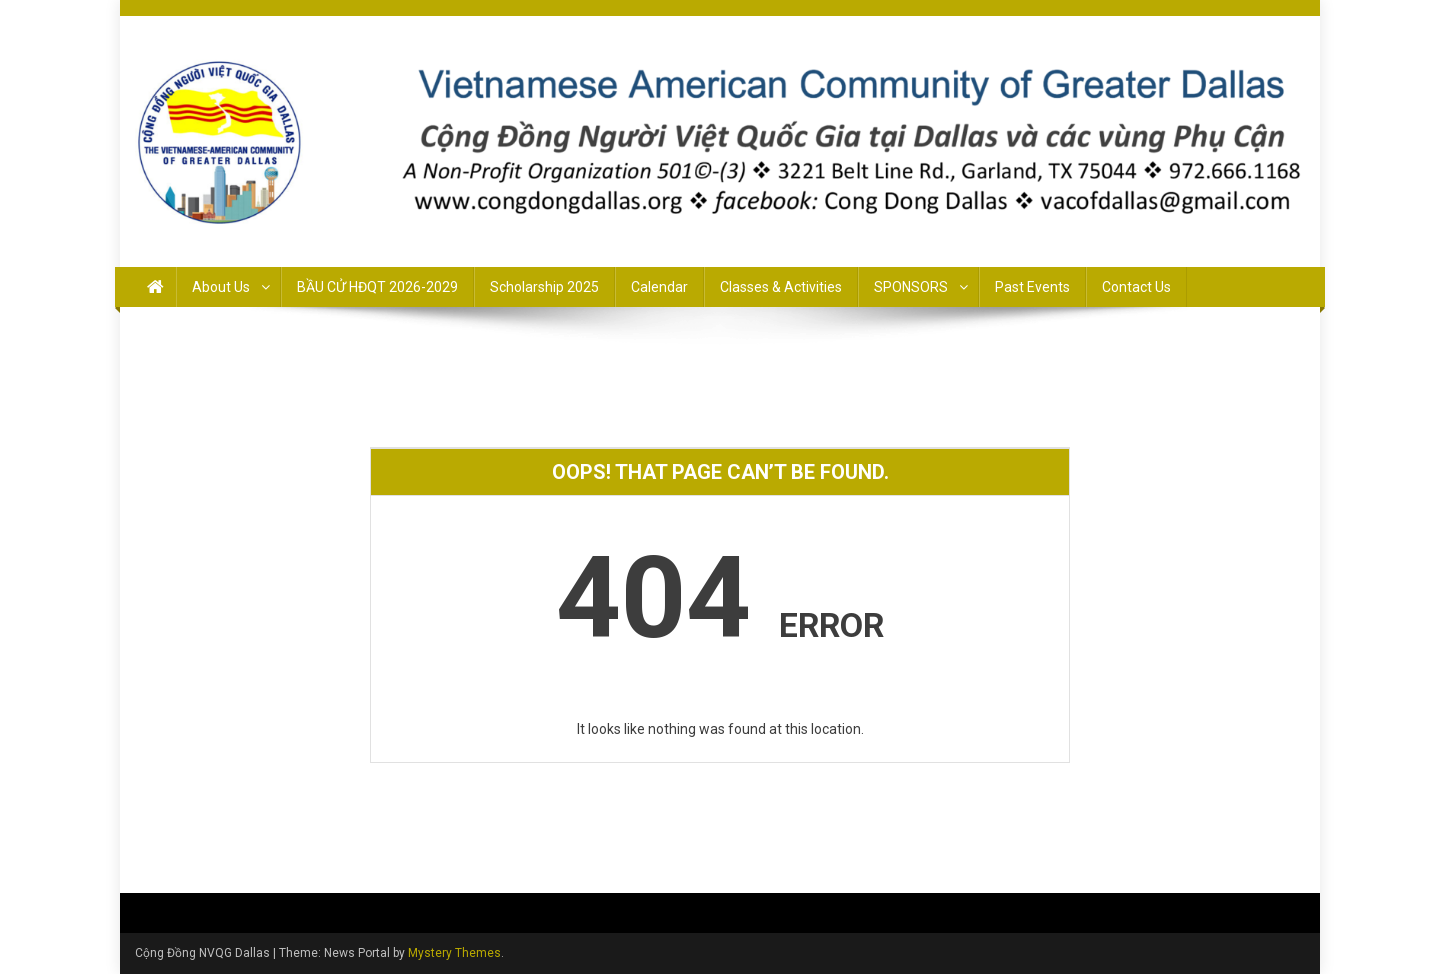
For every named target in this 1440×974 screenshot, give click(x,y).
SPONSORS (911, 287)
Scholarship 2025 (544, 287)
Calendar (659, 287)
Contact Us (1136, 287)
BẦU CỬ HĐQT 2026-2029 (377, 287)
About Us (221, 287)
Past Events (1032, 287)
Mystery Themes (454, 953)
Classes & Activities (781, 287)
